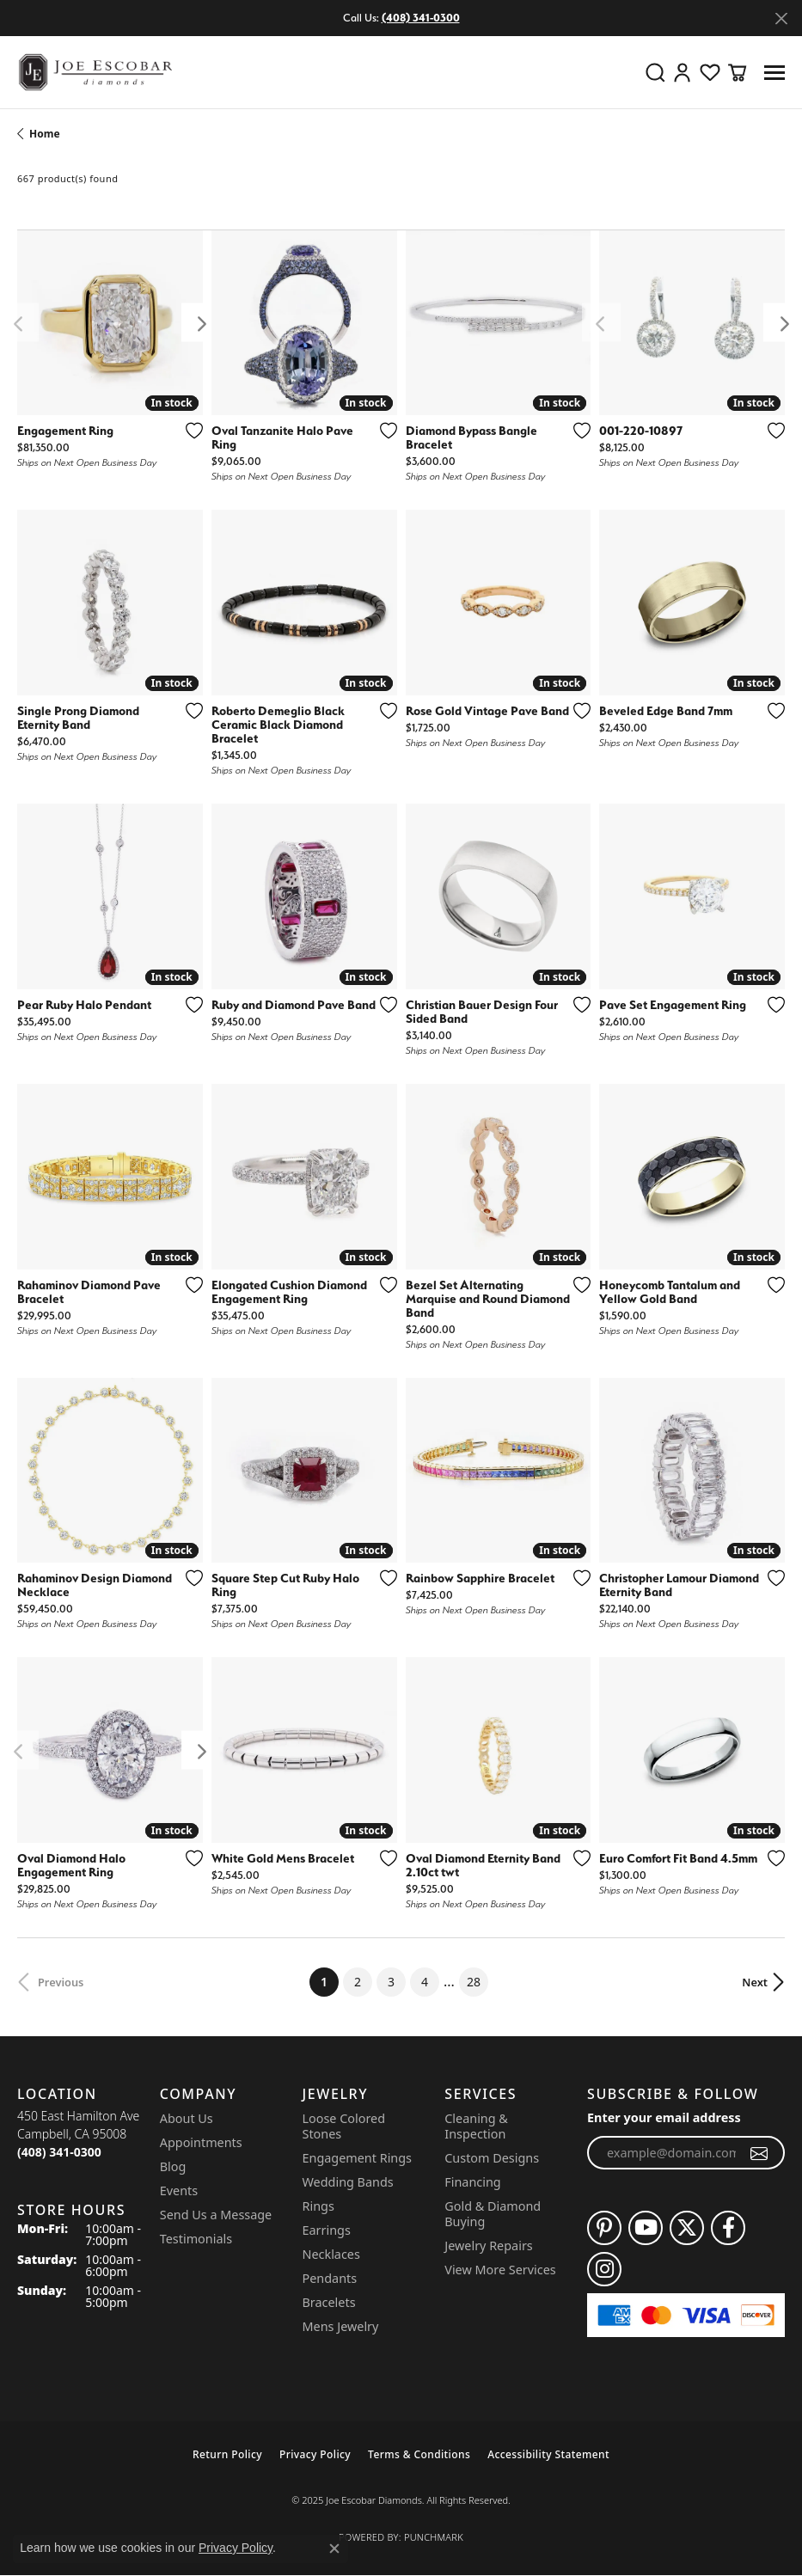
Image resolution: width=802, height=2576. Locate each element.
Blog (173, 2166)
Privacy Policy (315, 2454)
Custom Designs (491, 2158)
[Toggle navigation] (774, 72)
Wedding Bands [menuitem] (348, 2182)
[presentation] (200, 322)
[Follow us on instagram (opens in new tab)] (604, 2269)
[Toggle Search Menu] (655, 72)
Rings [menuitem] (318, 2206)
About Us (186, 2118)
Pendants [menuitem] (330, 2278)
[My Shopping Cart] (737, 72)
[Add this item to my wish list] (194, 430)
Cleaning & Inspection (476, 2126)
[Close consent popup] (334, 2548)
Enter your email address (664, 2117)
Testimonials (196, 2238)
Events (179, 2190)
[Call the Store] (59, 2152)
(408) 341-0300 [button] (421, 17)
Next (755, 1982)
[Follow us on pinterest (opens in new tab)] (604, 2228)
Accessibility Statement (548, 2454)
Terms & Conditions (419, 2454)
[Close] (781, 18)
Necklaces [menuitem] (331, 2254)
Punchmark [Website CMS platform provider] (433, 2536)
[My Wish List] (710, 72)
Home (44, 133)
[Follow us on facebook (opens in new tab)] (728, 2228)
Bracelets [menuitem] (329, 2302)
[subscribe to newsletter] (759, 2153)
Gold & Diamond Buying (492, 2214)
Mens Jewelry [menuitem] (341, 2326)
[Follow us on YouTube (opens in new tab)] (645, 2228)
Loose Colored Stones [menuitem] (344, 2126)
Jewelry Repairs (488, 2245)
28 (474, 1981)
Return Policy (227, 2454)
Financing (472, 2182)
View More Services (499, 2269)
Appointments (201, 2142)
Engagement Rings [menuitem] (358, 2158)
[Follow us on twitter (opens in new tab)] (687, 2228)
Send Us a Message (216, 2214)
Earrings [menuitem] (327, 2230)
